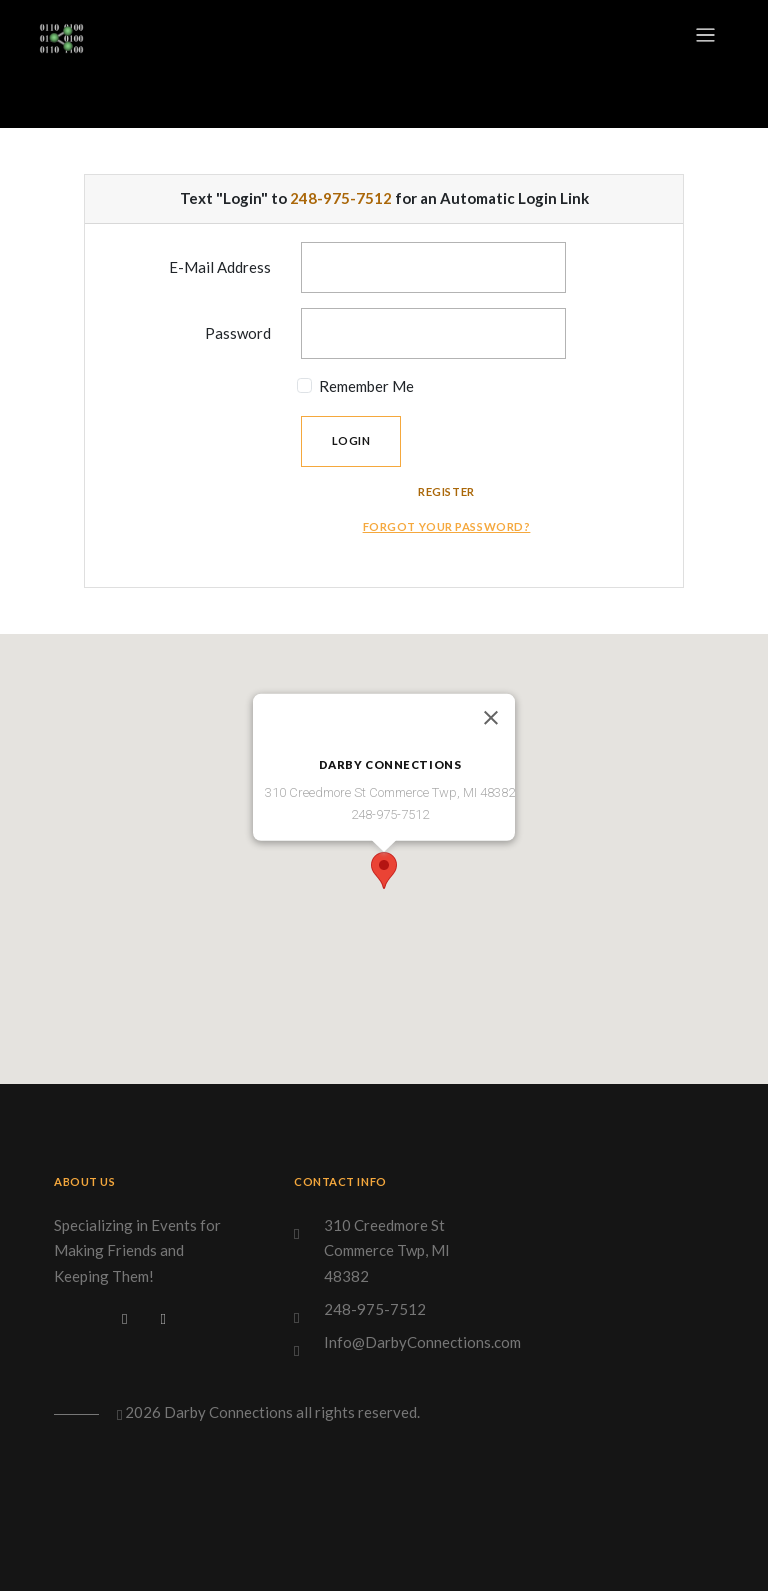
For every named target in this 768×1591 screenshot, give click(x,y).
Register (446, 491)
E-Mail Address (220, 267)
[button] (384, 870)
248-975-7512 (341, 198)
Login (351, 440)
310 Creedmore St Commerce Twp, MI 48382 (387, 1250)
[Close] (491, 718)
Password (238, 333)
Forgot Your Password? (447, 526)
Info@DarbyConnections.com (422, 1342)
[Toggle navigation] (705, 35)
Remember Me (366, 386)
